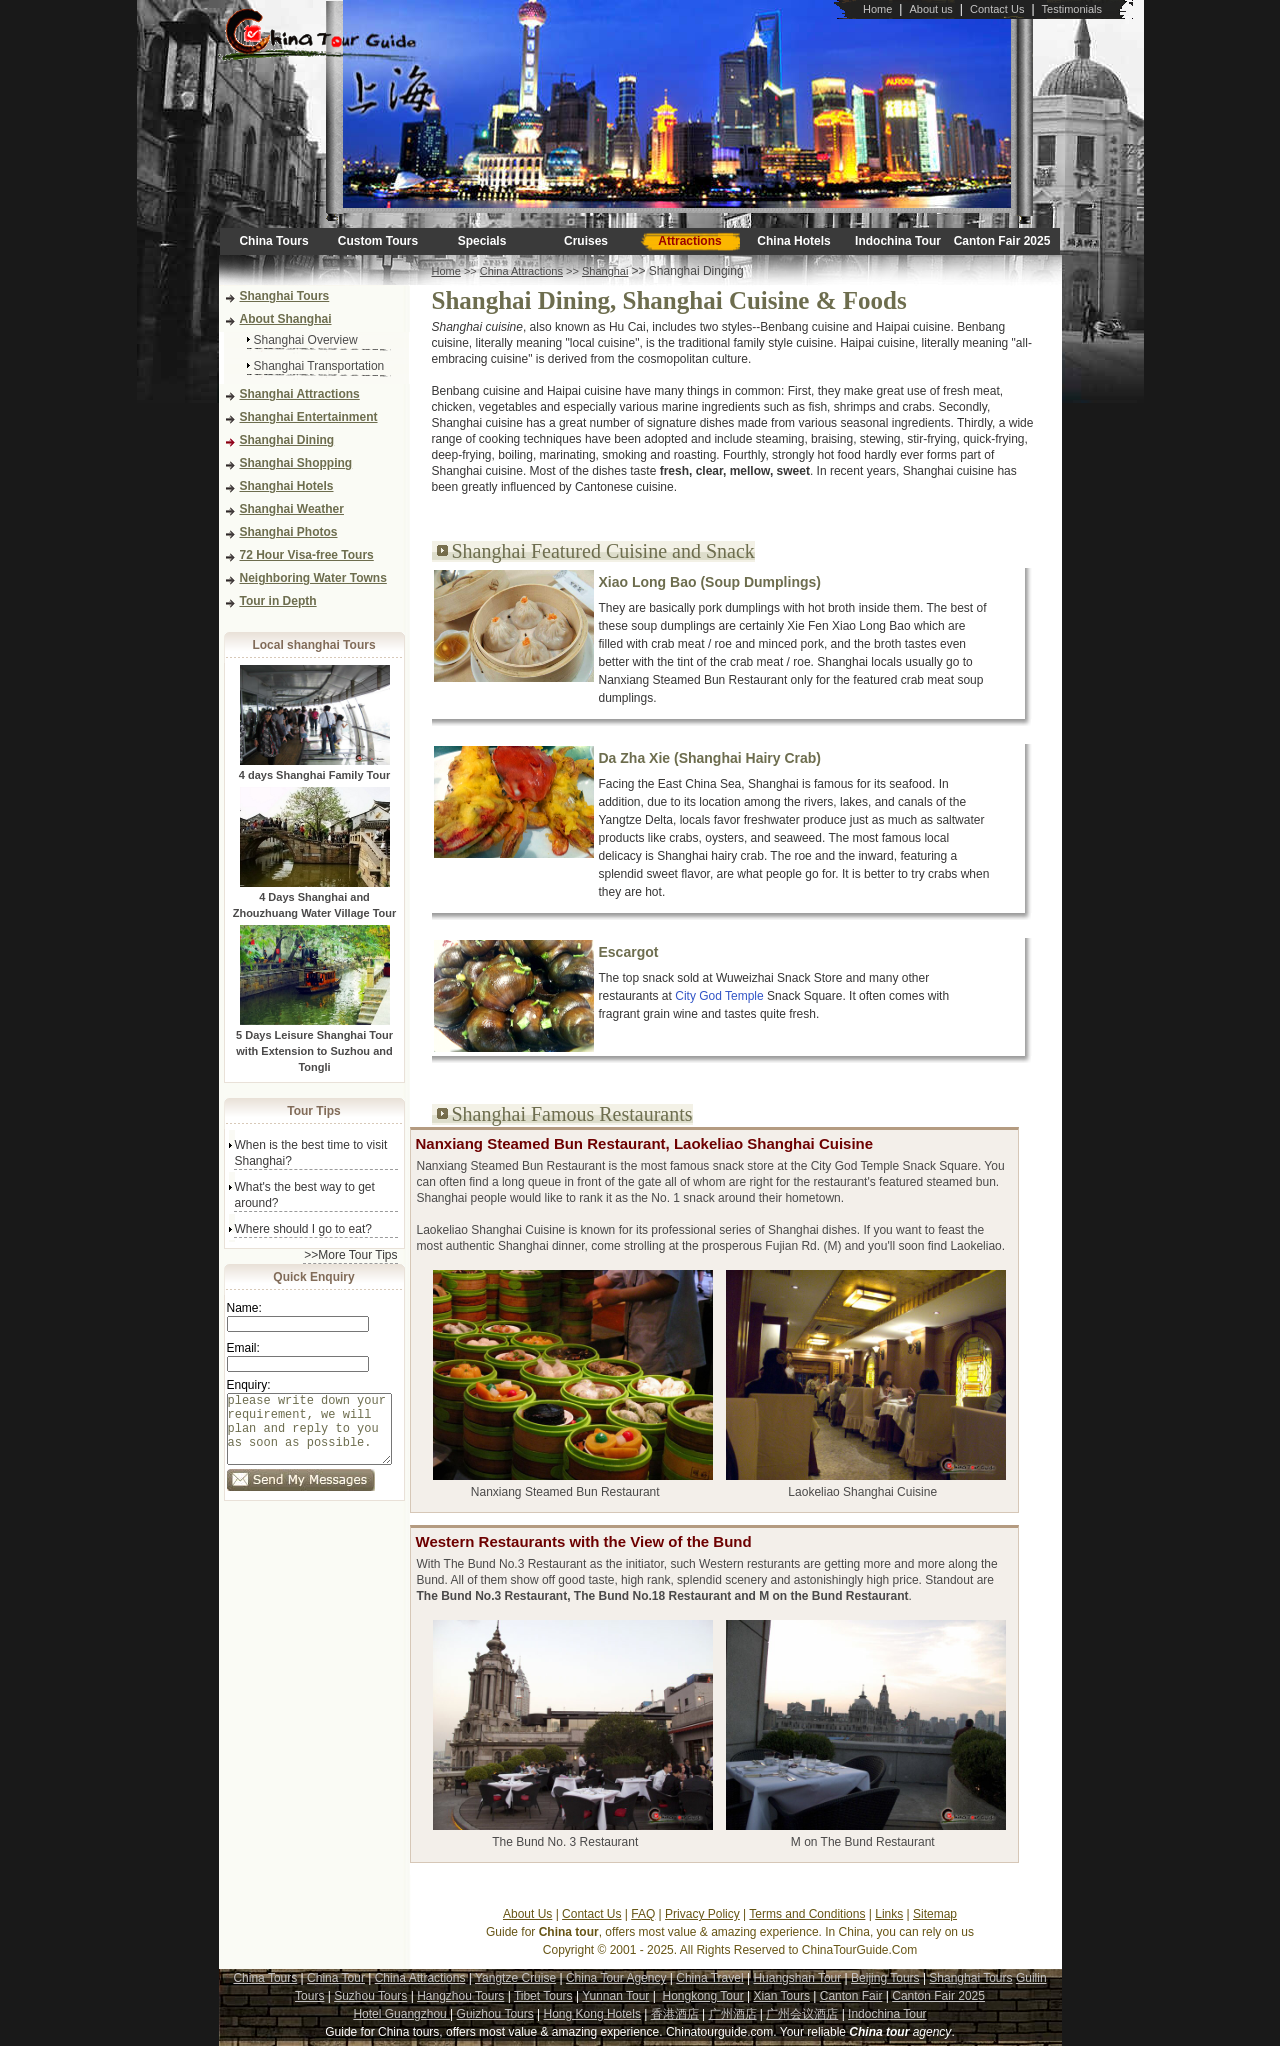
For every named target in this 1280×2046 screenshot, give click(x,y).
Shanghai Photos (289, 532)
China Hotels (793, 241)
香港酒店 (675, 2014)
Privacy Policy (702, 1914)
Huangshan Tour (797, 1978)
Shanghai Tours (285, 296)
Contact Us (997, 9)
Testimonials (1072, 9)
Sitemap (935, 1914)
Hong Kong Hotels (592, 2014)
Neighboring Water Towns (313, 578)
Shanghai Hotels (287, 486)
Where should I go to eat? (303, 1229)
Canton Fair (851, 1996)
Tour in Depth (278, 601)
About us (930, 9)
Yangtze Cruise (515, 1978)
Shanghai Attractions (300, 394)
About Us (527, 1914)
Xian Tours (781, 1996)
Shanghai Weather (292, 509)
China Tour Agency (616, 1978)
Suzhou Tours (370, 1996)
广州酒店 (733, 2014)
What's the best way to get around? (305, 1195)
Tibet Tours (543, 1996)
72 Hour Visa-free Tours (307, 555)
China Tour (336, 1978)
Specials (482, 241)
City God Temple (719, 996)
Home (877, 9)
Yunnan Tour (615, 1996)
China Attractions (521, 271)
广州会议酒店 (802, 2014)
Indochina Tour (898, 241)
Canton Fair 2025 (1002, 241)
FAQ (643, 1914)
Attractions (689, 241)
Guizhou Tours (495, 2014)
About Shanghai (286, 319)
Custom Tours (378, 241)
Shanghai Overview (306, 340)
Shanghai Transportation (319, 366)
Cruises (586, 241)
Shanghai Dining (287, 440)
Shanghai (605, 271)
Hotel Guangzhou (401, 2014)
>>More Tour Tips (350, 1255)
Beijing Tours (885, 1978)
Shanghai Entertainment (309, 417)
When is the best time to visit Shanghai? (311, 1153)
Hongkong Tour (702, 1996)
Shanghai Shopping (296, 463)
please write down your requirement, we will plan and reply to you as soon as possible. (309, 1436)
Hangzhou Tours (460, 1996)
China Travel (709, 1978)
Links (889, 1914)
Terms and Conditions (807, 1914)
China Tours (273, 241)
